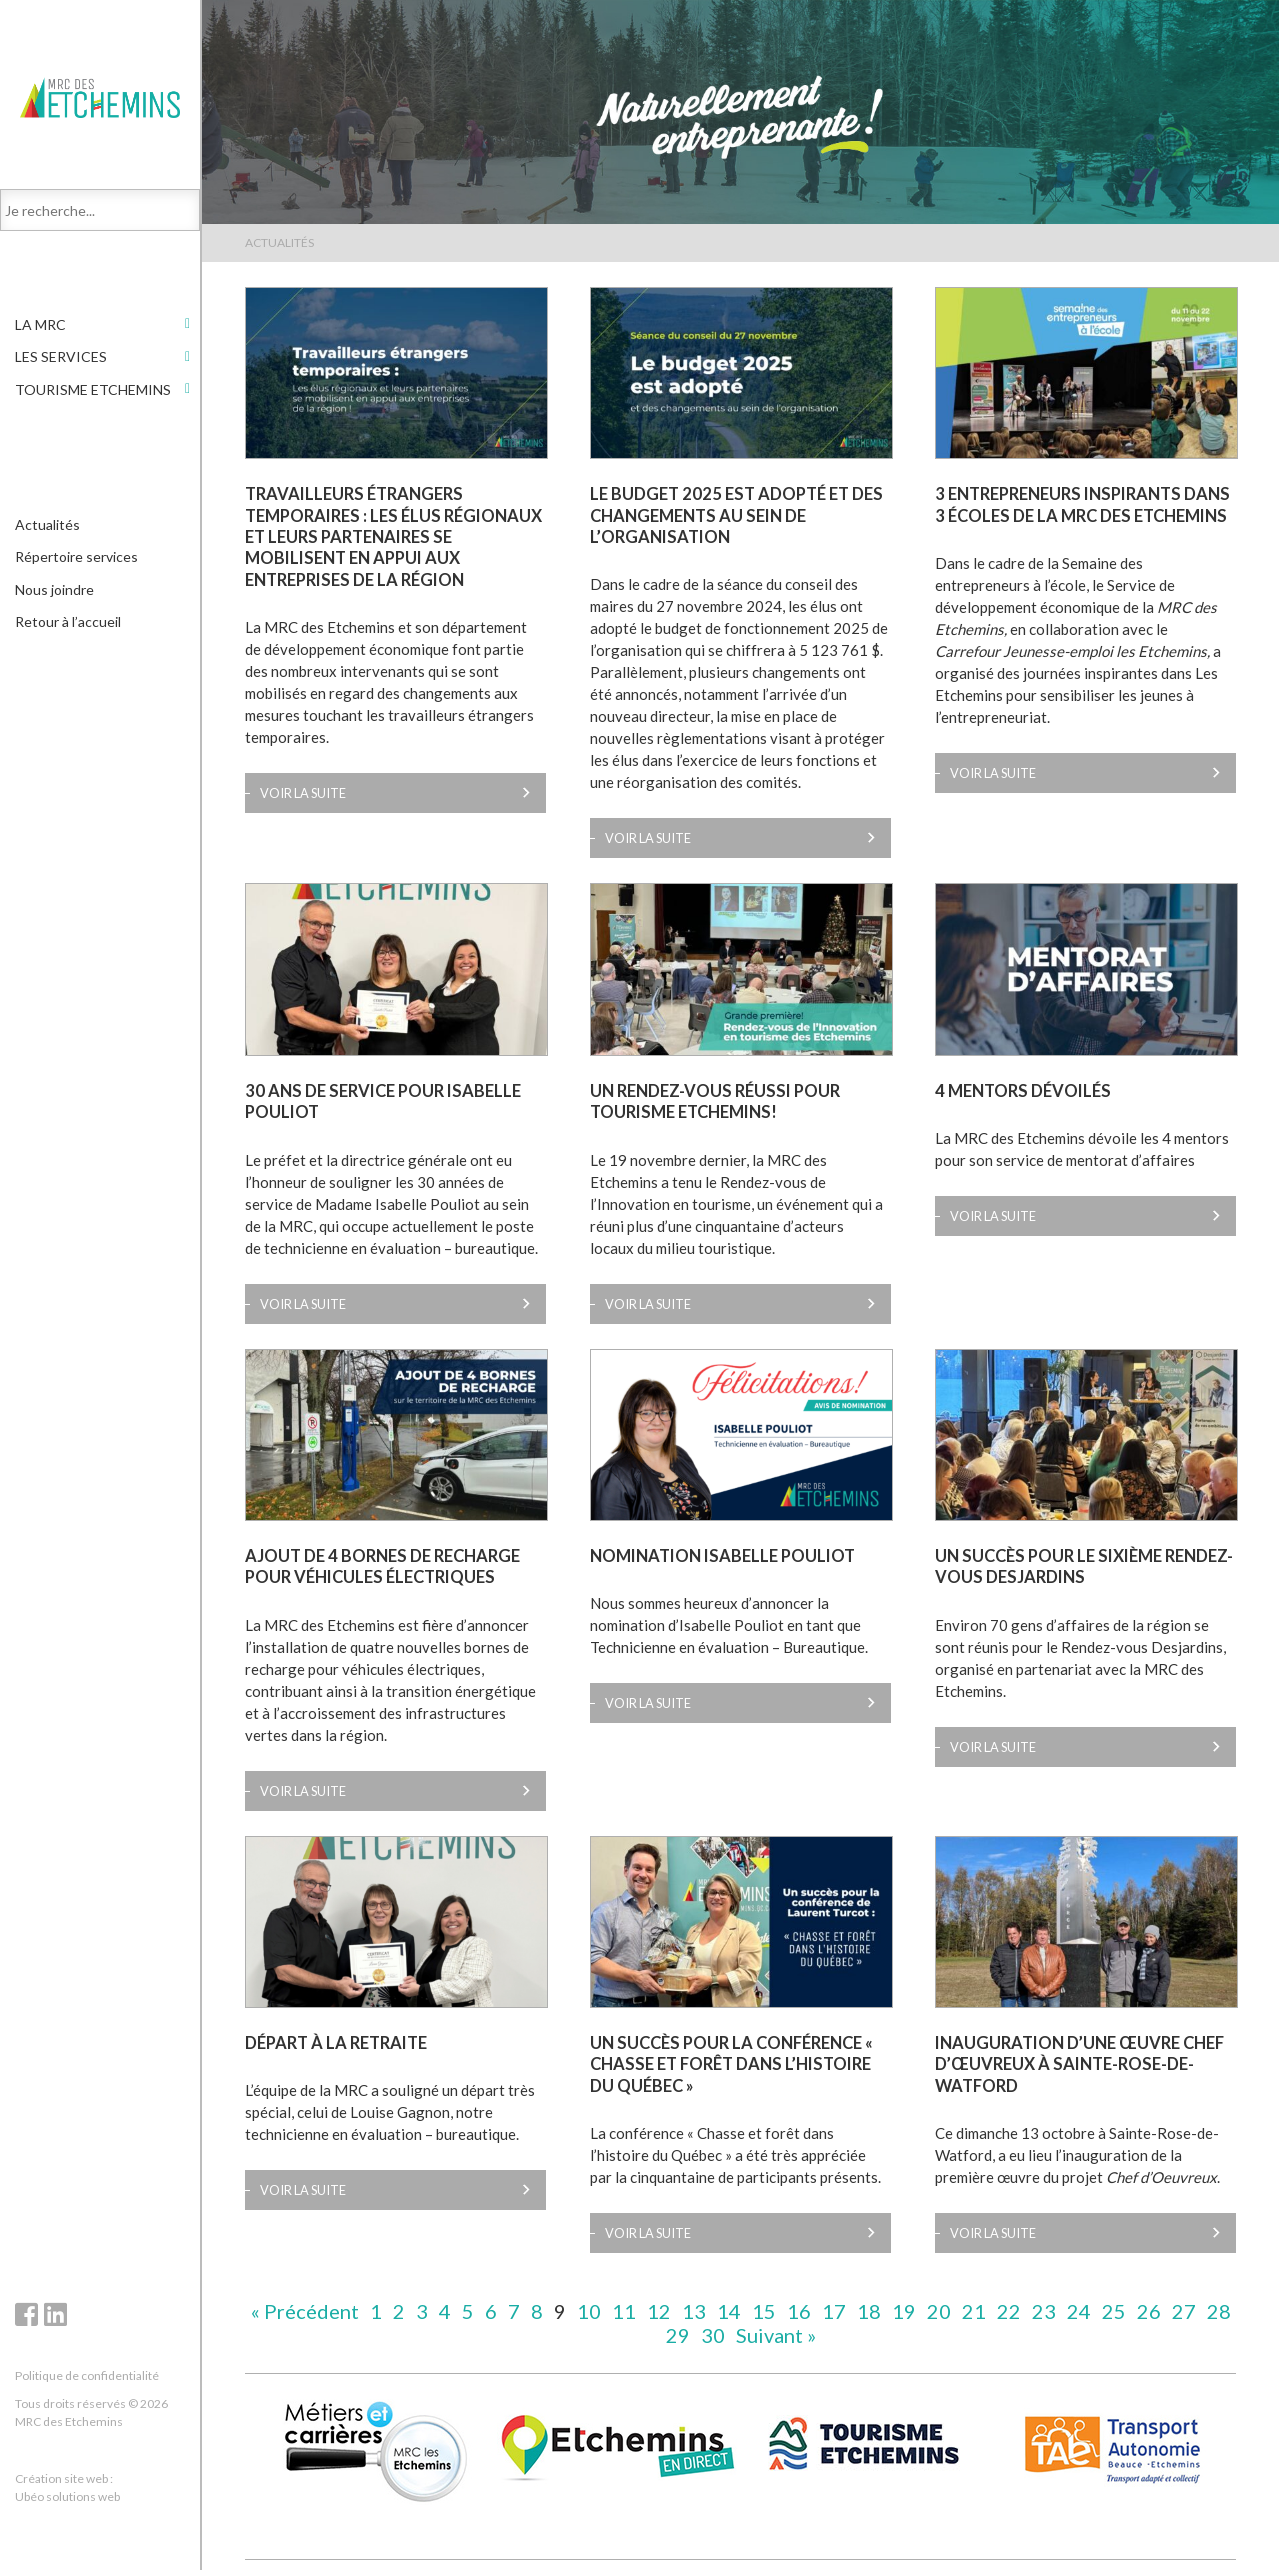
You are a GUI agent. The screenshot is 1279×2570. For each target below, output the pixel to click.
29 (678, 2335)
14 (729, 2311)
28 (1219, 2311)
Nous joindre (54, 596)
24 (1079, 2311)
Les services (61, 363)
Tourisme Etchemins (93, 396)
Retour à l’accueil (68, 628)
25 (1114, 2311)
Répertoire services (76, 563)
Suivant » (776, 2335)
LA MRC (40, 331)
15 (764, 2311)
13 (694, 2311)
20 (939, 2311)
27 (1184, 2311)
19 (904, 2311)
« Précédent (305, 2311)
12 (659, 2311)
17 (834, 2311)
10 (589, 2311)
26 (1149, 2311)
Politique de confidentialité (87, 2375)
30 (713, 2335)
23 (1044, 2311)
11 (624, 2311)
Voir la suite (303, 793)
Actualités (47, 531)
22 (1009, 2311)
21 (974, 2311)
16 (799, 2311)
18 (869, 2311)
